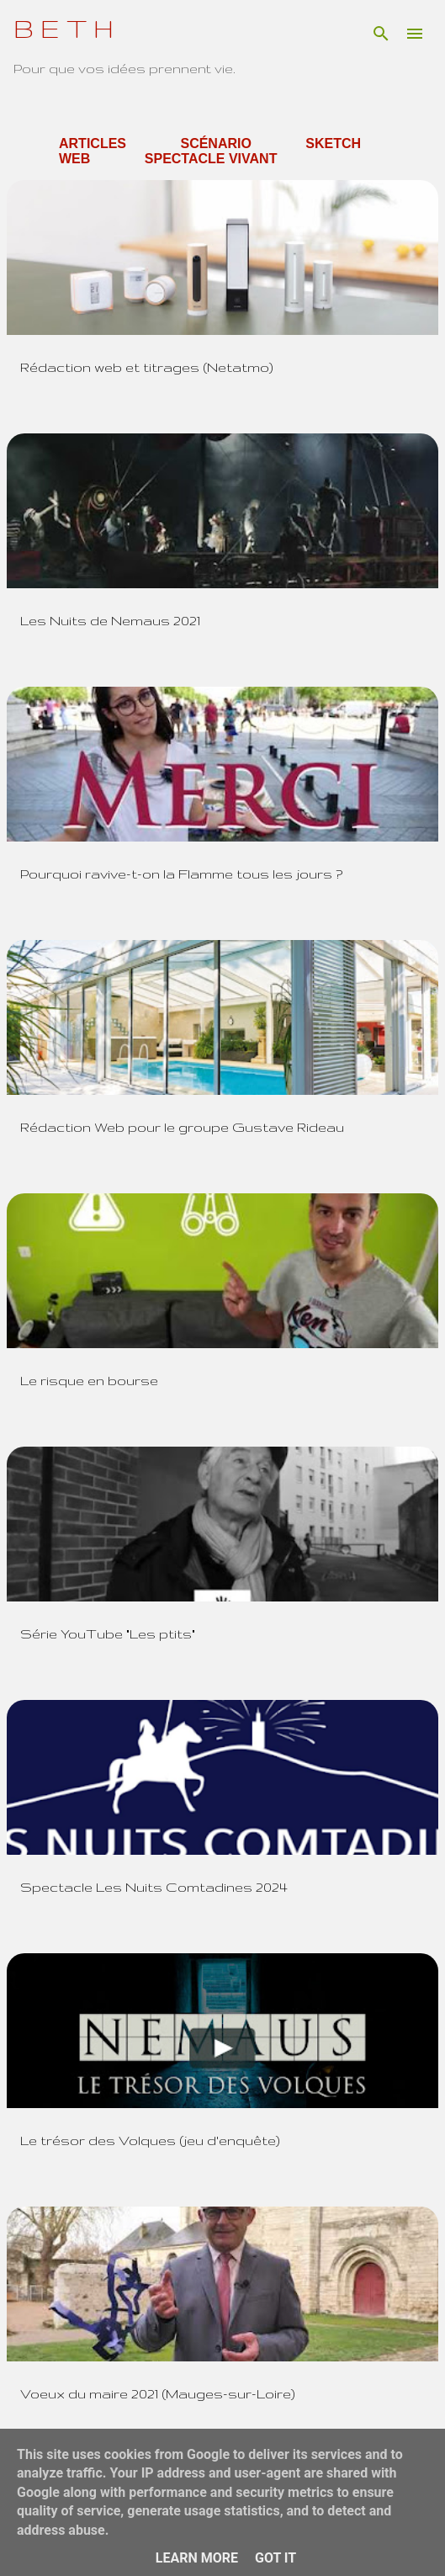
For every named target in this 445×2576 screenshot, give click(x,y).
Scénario (215, 143)
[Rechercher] (381, 33)
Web (74, 158)
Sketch (333, 143)
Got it (275, 2558)
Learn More (197, 2558)
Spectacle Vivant (211, 158)
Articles (92, 143)
